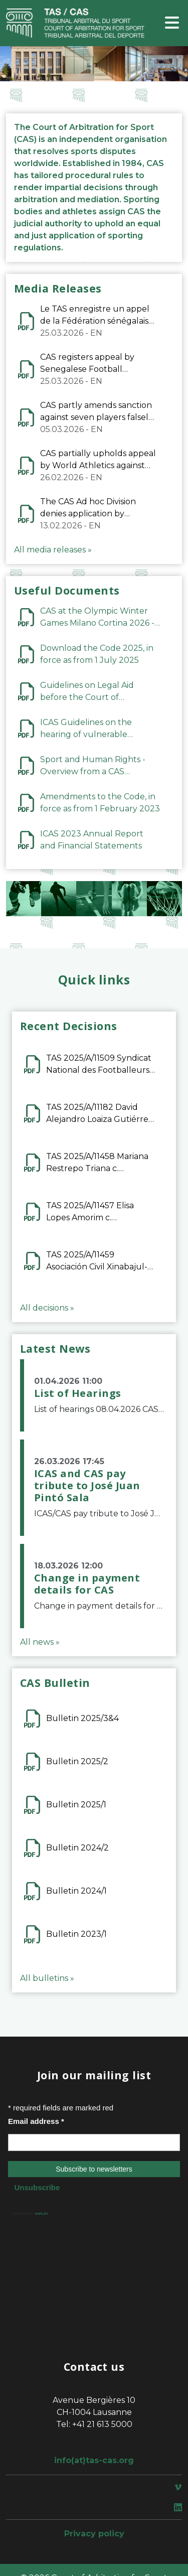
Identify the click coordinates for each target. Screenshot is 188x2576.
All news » (40, 1642)
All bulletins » (47, 1978)
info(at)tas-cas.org (94, 2460)
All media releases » (53, 549)
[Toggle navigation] (172, 23)
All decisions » (47, 1308)
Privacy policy (94, 2533)
